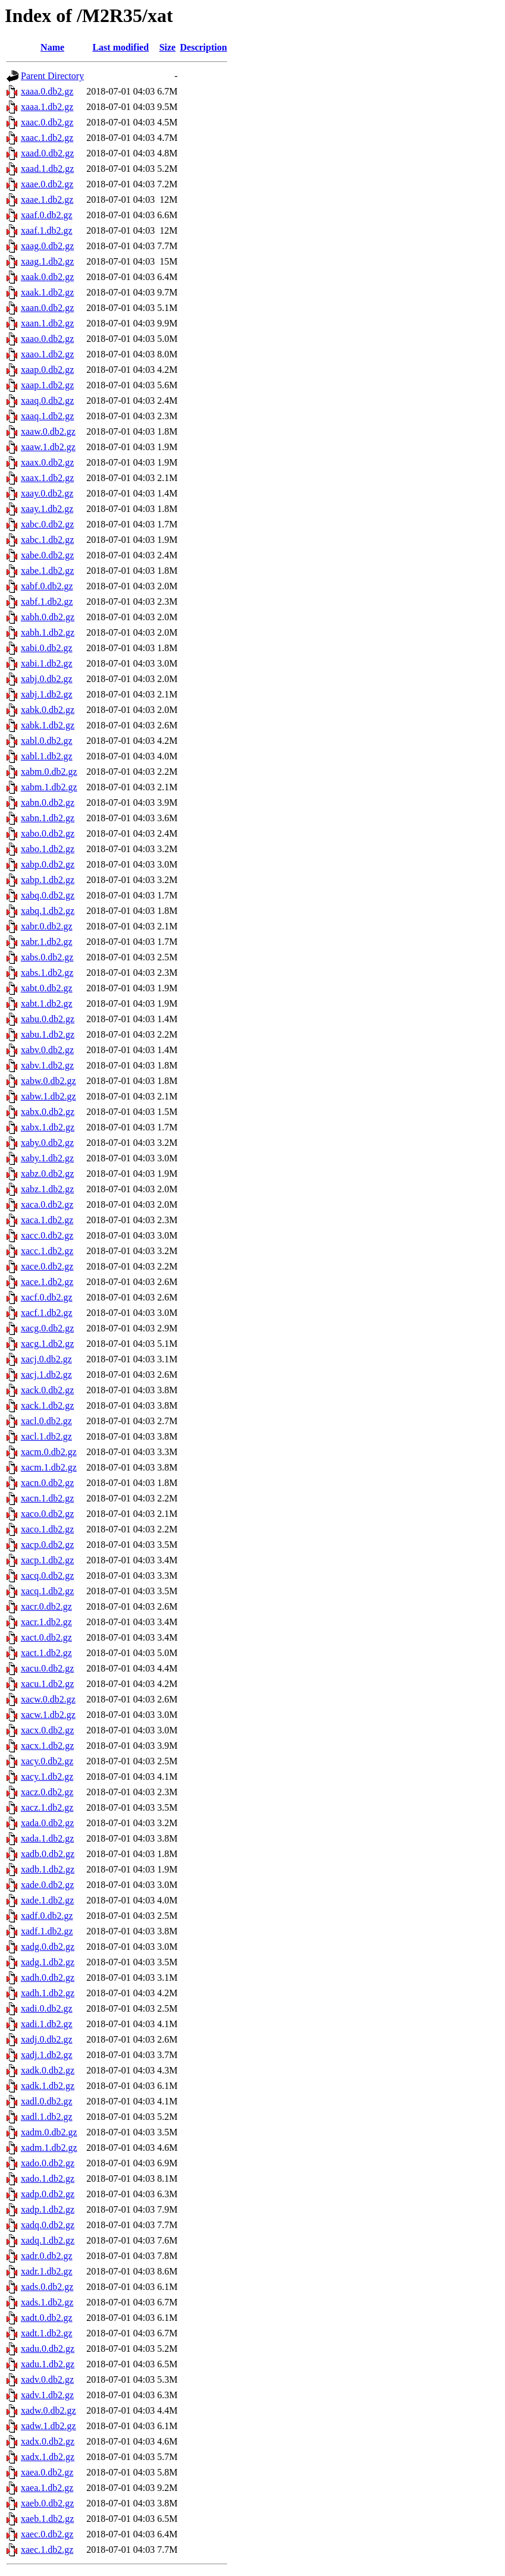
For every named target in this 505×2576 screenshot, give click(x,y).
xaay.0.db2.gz (47, 493)
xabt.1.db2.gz (47, 1003)
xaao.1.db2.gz (47, 354)
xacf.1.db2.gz (47, 1313)
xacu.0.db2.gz (47, 1668)
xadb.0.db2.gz (47, 1854)
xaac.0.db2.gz (47, 122)
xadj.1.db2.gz (47, 2055)
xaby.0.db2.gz (47, 1143)
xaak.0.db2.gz (47, 277)
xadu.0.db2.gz (47, 2348)
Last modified (120, 47)
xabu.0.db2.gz (47, 1019)
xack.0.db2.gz (47, 1390)
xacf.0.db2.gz (47, 1297)
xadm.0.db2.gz (49, 2132)
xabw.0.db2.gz (48, 1081)
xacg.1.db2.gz (47, 1344)
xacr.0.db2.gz (46, 1606)
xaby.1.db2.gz (47, 1158)
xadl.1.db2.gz (47, 2117)
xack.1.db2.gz (47, 1405)
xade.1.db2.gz (47, 1900)
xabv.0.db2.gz (47, 1050)
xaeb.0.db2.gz (47, 2503)
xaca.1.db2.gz (47, 1220)
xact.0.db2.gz (46, 1637)
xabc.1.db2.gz (47, 540)
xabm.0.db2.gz (49, 771)
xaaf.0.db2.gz (47, 215)
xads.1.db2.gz (47, 2302)
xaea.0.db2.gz (47, 2472)
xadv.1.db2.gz (47, 2395)
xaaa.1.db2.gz (47, 107)
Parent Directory (52, 76)
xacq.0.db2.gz (47, 1575)
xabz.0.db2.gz (47, 1173)
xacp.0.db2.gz (47, 1545)
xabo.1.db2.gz (47, 849)
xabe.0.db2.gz (47, 555)
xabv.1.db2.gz (47, 1065)
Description (203, 47)
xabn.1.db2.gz (47, 818)
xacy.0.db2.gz (47, 1761)
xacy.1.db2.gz (47, 1776)
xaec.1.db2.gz (47, 2549)
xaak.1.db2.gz (47, 292)
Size (167, 47)
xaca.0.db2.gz (47, 1204)
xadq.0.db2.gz (47, 2225)
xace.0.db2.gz (47, 1266)
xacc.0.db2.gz (47, 1235)
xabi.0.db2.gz (47, 648)
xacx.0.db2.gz (47, 1730)
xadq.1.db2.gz (47, 2240)
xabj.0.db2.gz (47, 679)
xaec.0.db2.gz (47, 2534)
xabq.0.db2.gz (47, 895)
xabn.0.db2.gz (47, 802)
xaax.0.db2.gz (47, 462)
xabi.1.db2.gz (47, 663)
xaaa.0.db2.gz (47, 91)
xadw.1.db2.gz (48, 2426)
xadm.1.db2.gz (49, 2148)
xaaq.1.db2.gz (47, 416)
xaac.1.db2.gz (47, 138)
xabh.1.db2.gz (47, 632)
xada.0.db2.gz (47, 1823)
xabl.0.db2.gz (47, 741)
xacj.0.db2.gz (46, 1359)
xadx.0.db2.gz (47, 2441)
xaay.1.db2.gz (47, 509)
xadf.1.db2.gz (47, 1931)
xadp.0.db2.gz (47, 2194)
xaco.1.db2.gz (47, 1529)
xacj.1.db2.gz (46, 1374)
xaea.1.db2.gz (47, 2488)
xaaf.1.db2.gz (47, 230)
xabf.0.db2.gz (47, 586)
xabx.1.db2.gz (47, 1127)
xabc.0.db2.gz (47, 524)
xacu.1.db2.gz (47, 1684)
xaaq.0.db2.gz (47, 400)
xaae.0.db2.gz (47, 184)
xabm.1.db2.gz (49, 787)
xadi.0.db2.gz (47, 2008)
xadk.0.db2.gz (47, 2070)
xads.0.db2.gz (47, 2287)
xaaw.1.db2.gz (48, 447)
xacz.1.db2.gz (47, 1807)
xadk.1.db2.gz (47, 2086)
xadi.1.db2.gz (47, 2024)
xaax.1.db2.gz (47, 478)
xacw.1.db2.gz (48, 1715)
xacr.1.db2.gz (46, 1622)
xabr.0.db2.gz (47, 926)
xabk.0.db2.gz (47, 710)
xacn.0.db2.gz (47, 1483)
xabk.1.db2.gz (47, 725)
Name (52, 47)
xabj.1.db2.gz (47, 694)
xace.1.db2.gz (47, 1282)
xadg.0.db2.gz (47, 1947)
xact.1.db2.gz (46, 1653)
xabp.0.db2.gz (47, 864)
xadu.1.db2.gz (47, 2364)
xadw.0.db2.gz (48, 2410)
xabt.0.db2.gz (47, 988)
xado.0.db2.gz (47, 2163)
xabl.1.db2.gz (47, 756)
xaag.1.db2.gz (47, 261)
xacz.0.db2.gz (47, 1792)
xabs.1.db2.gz (47, 972)
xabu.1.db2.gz (47, 1034)
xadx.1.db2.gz (47, 2457)
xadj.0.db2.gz (47, 2039)
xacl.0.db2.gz (46, 1421)
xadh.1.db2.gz (47, 1993)
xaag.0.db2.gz (47, 246)
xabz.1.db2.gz (47, 1189)
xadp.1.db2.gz (47, 2209)
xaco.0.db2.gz (47, 1514)
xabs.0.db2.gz (47, 957)
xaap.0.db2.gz (47, 370)
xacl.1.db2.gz (46, 1436)
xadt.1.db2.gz (47, 2333)
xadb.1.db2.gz (47, 1869)
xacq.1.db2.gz (47, 1591)
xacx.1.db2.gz (47, 1746)
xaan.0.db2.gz (47, 308)
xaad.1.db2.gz (47, 169)
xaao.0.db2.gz (47, 339)
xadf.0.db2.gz (47, 1916)
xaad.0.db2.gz (47, 153)
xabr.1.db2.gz (47, 942)
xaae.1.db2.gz (47, 199)
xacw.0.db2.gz (48, 1699)
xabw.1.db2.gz (48, 1096)
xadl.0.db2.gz (47, 2101)
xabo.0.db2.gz (47, 833)
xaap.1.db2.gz (47, 385)
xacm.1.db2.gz (49, 1467)
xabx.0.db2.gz (47, 1112)
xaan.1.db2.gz (47, 323)
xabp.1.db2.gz (47, 880)
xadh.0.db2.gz (47, 1977)
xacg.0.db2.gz (47, 1328)
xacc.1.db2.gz (47, 1251)
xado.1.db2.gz (47, 2178)
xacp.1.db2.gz (47, 1560)
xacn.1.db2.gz (47, 1498)
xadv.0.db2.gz (47, 2379)
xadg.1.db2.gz (47, 1962)
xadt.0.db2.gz (47, 2318)
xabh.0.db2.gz (47, 617)
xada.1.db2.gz (47, 1838)
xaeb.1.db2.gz (47, 2519)
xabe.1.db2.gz (47, 571)
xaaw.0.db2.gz (48, 431)
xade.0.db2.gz (47, 1885)
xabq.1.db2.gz (47, 911)
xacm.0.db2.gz (49, 1452)
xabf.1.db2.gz (47, 601)
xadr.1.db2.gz (47, 2271)
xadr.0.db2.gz (47, 2256)
